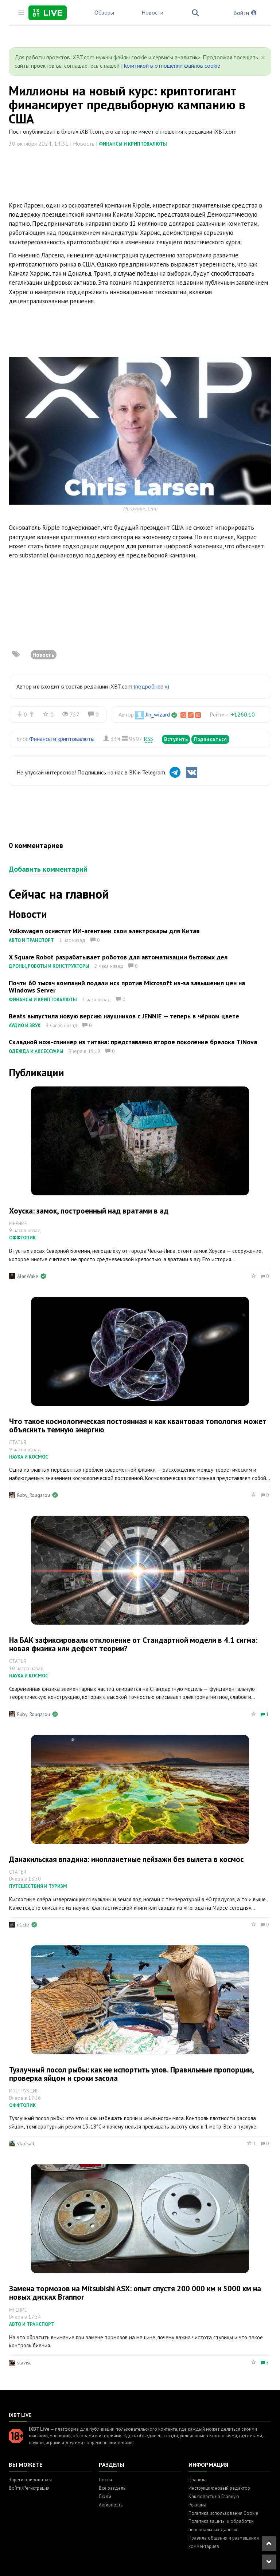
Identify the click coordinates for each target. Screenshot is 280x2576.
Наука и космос (28, 1457)
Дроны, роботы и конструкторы (49, 966)
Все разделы (113, 2488)
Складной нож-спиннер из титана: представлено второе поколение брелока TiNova (133, 1042)
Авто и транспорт (31, 940)
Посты (105, 2480)
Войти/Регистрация (29, 2488)
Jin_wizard (157, 714)
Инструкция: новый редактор (219, 2488)
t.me (152, 508)
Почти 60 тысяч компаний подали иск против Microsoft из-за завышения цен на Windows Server (127, 986)
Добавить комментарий (48, 869)
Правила (197, 2480)
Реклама (197, 2505)
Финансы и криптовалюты (133, 144)
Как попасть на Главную (213, 2496)
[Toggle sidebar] (21, 12)
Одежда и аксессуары (36, 1051)
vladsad (25, 2143)
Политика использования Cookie (223, 2513)
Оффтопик (22, 1238)
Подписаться (210, 739)
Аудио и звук (24, 1025)
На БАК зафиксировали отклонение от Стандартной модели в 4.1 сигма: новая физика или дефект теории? (133, 1644)
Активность (110, 2505)
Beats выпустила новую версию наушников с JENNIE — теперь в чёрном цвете (124, 1016)
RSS (148, 738)
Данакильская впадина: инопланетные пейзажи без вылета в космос (126, 1859)
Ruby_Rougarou (33, 1495)
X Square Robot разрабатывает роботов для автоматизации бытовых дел (118, 957)
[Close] (263, 57)
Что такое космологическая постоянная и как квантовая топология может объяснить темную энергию (138, 1425)
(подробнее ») (151, 686)
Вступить (176, 739)
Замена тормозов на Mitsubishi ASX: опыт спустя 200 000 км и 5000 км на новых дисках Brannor (135, 2293)
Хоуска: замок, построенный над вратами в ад (88, 1211)
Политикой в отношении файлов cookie (170, 65)
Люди (105, 2496)
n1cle (23, 1924)
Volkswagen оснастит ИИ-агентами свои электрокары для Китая (104, 931)
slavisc (24, 2362)
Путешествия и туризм (38, 1886)
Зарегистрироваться (30, 2480)
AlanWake (27, 1276)
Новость (43, 654)
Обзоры (104, 12)
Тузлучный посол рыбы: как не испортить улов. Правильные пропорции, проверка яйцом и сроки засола (131, 2074)
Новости (152, 12)
